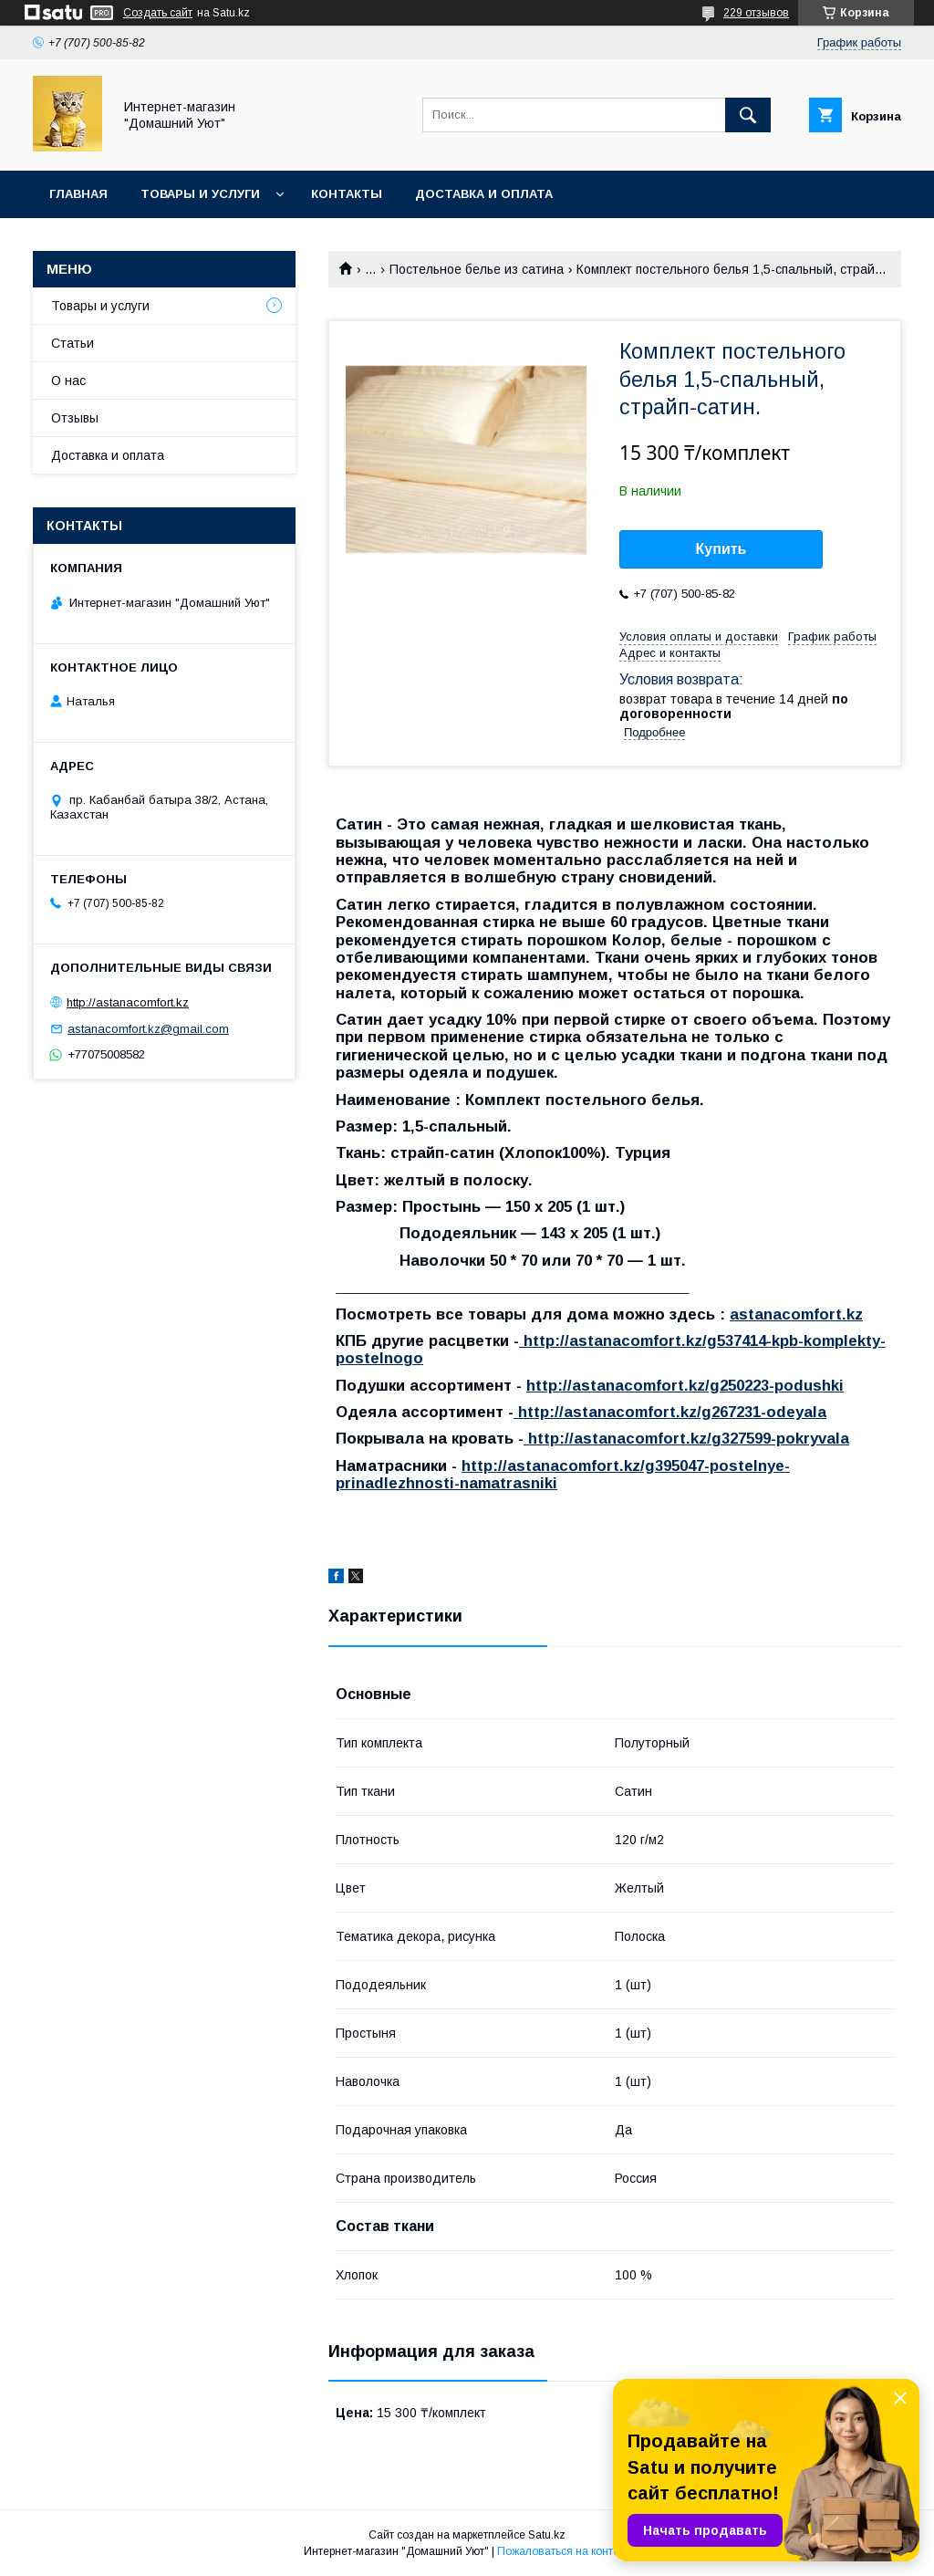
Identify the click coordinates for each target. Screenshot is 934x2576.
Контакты (346, 194)
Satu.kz (547, 2535)
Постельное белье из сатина (476, 269)
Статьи (72, 343)
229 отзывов (756, 12)
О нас (68, 380)
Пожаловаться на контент (563, 2551)
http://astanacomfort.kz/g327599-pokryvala (686, 1438)
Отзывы (75, 418)
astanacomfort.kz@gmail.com (148, 1029)
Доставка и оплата (484, 194)
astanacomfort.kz (796, 1314)
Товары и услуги (200, 194)
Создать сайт (157, 12)
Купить (721, 549)
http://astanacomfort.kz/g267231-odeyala (670, 1412)
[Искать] (748, 115)
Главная (78, 194)
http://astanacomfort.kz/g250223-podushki (685, 1385)
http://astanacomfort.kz (128, 1002)
